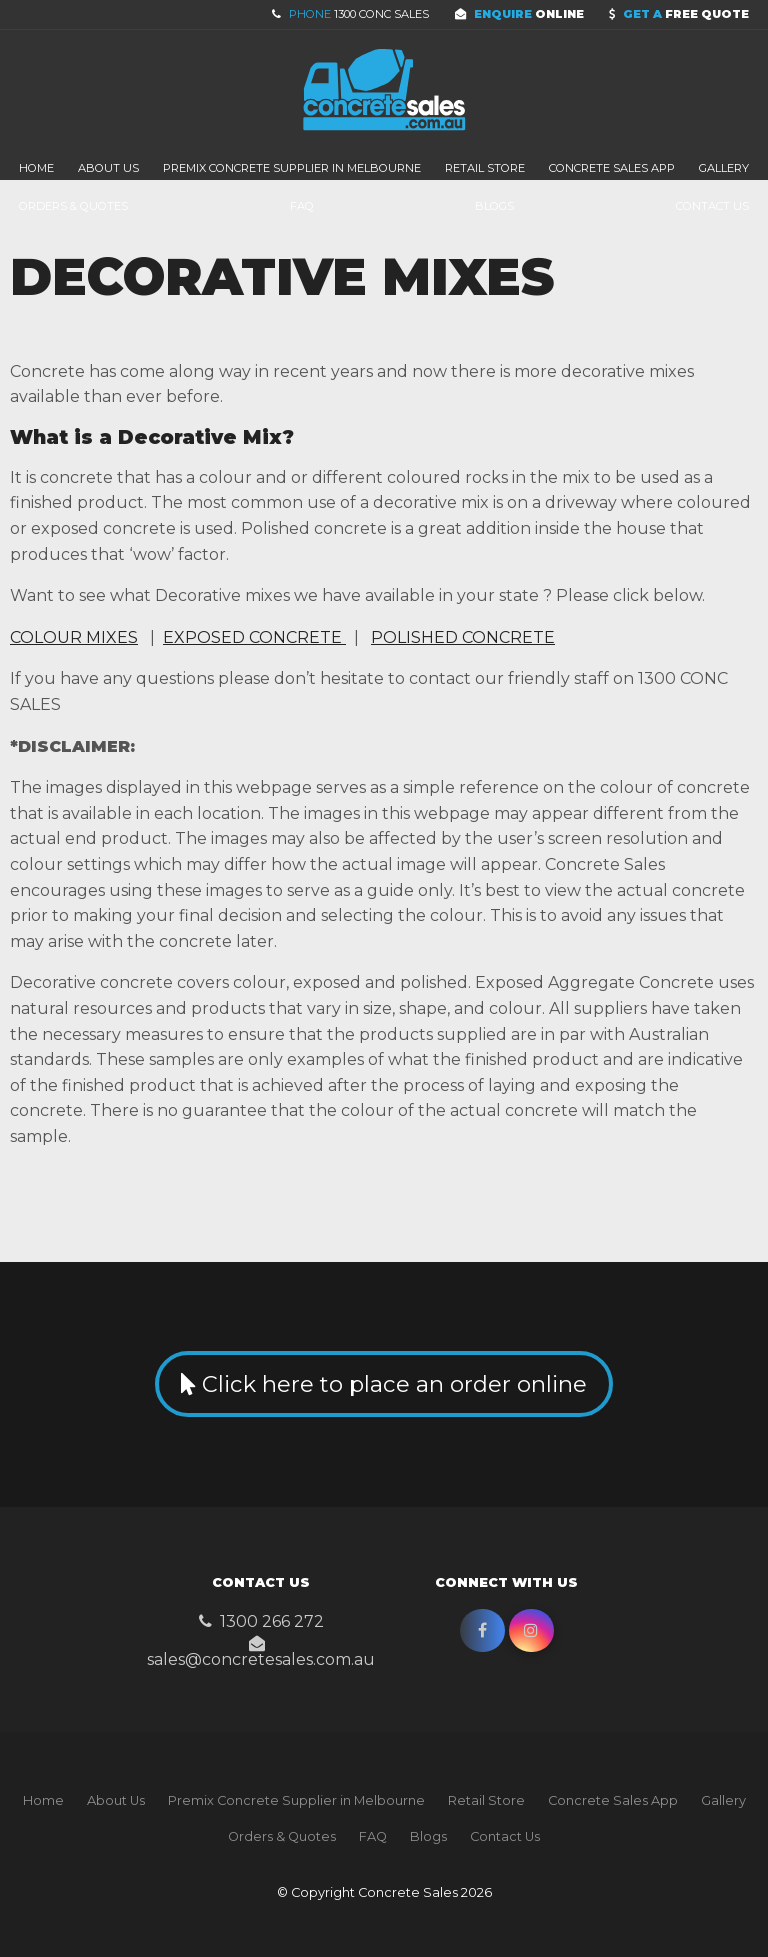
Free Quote (686, 14)
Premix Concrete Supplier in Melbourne (292, 168)
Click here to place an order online (394, 1384)
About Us (108, 168)
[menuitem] (43, 1801)
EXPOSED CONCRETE (254, 637)
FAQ (302, 206)
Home (36, 168)
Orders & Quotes (73, 206)
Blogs (494, 206)
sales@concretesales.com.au (261, 1659)
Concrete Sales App (612, 168)
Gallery (724, 168)
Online (529, 14)
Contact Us (712, 206)
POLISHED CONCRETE (463, 637)
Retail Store (485, 168)
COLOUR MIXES (74, 637)
